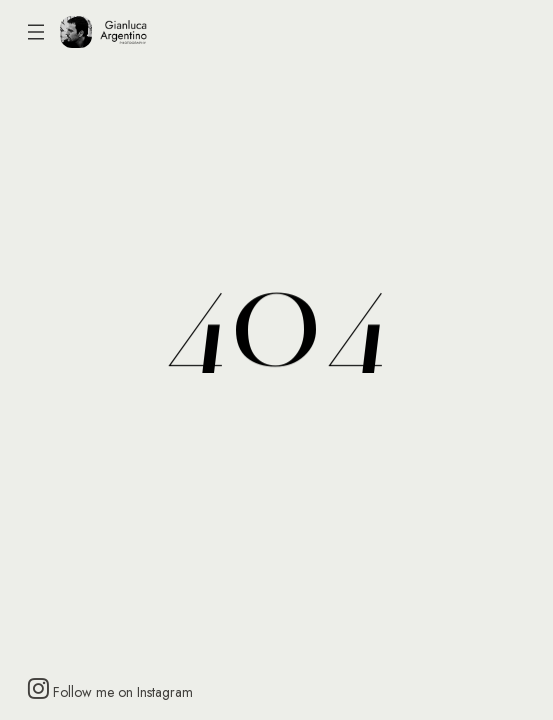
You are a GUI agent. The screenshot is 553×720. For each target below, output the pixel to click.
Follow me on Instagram (110, 688)
